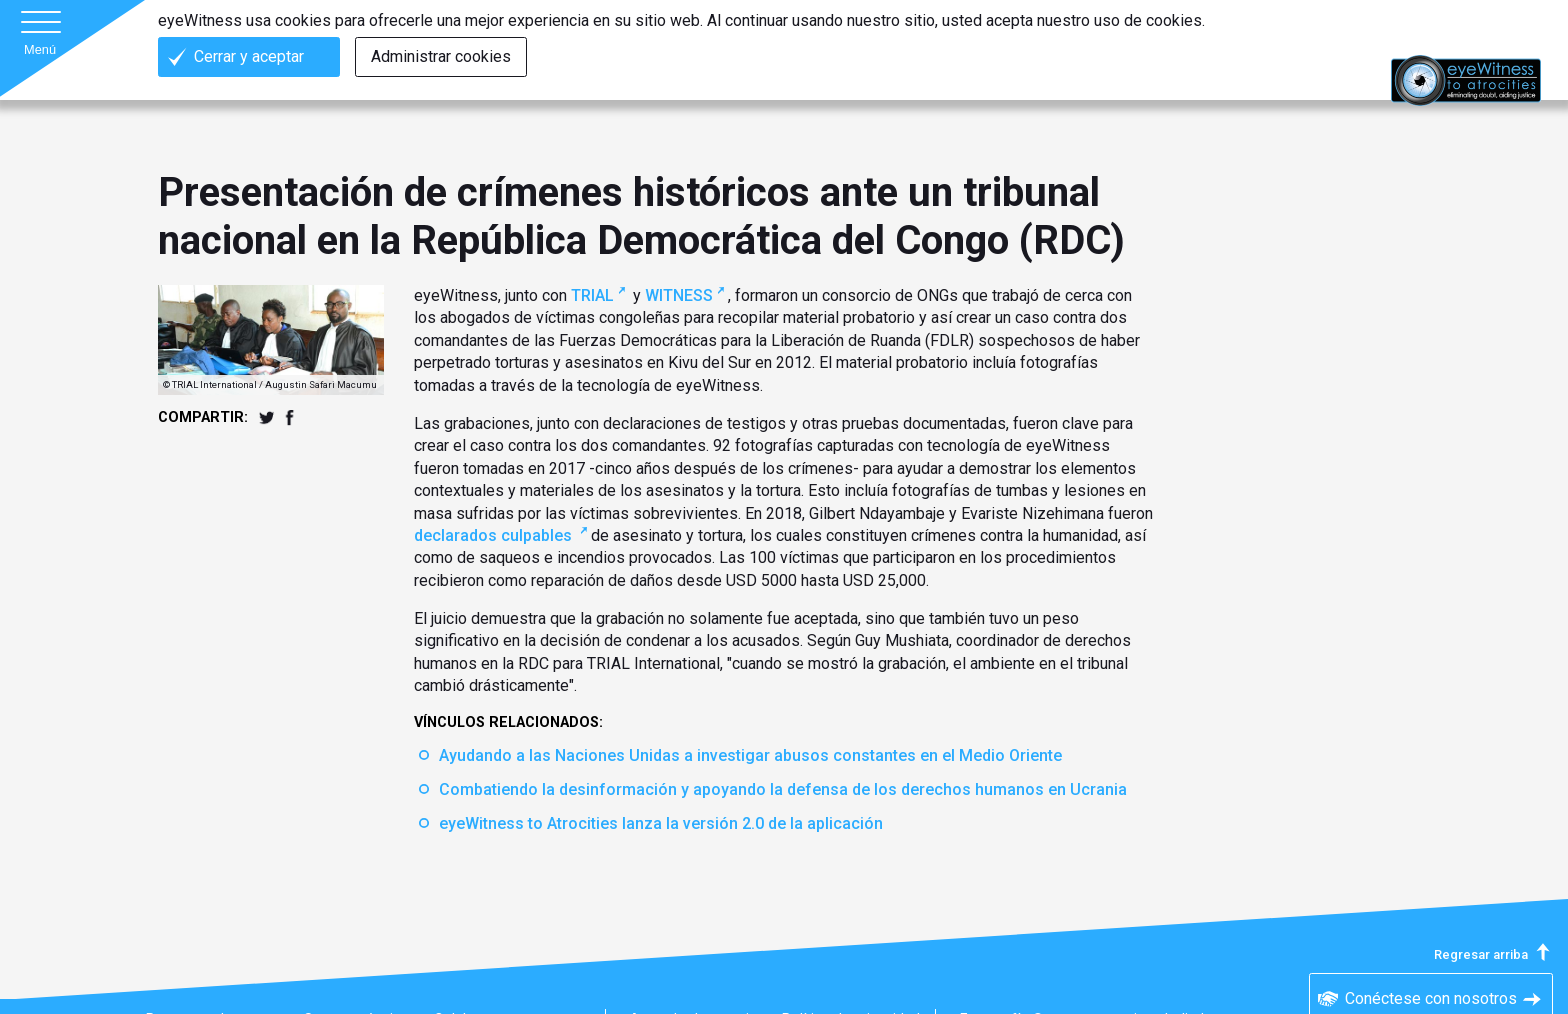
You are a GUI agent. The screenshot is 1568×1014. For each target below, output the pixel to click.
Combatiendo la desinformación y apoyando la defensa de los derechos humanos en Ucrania (783, 789)
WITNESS (679, 295)
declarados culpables (495, 535)
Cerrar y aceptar (249, 56)
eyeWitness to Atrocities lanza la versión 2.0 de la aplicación (661, 823)
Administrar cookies (441, 56)
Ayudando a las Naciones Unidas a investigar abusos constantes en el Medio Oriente (750, 755)
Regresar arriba (1493, 954)
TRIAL (592, 295)
